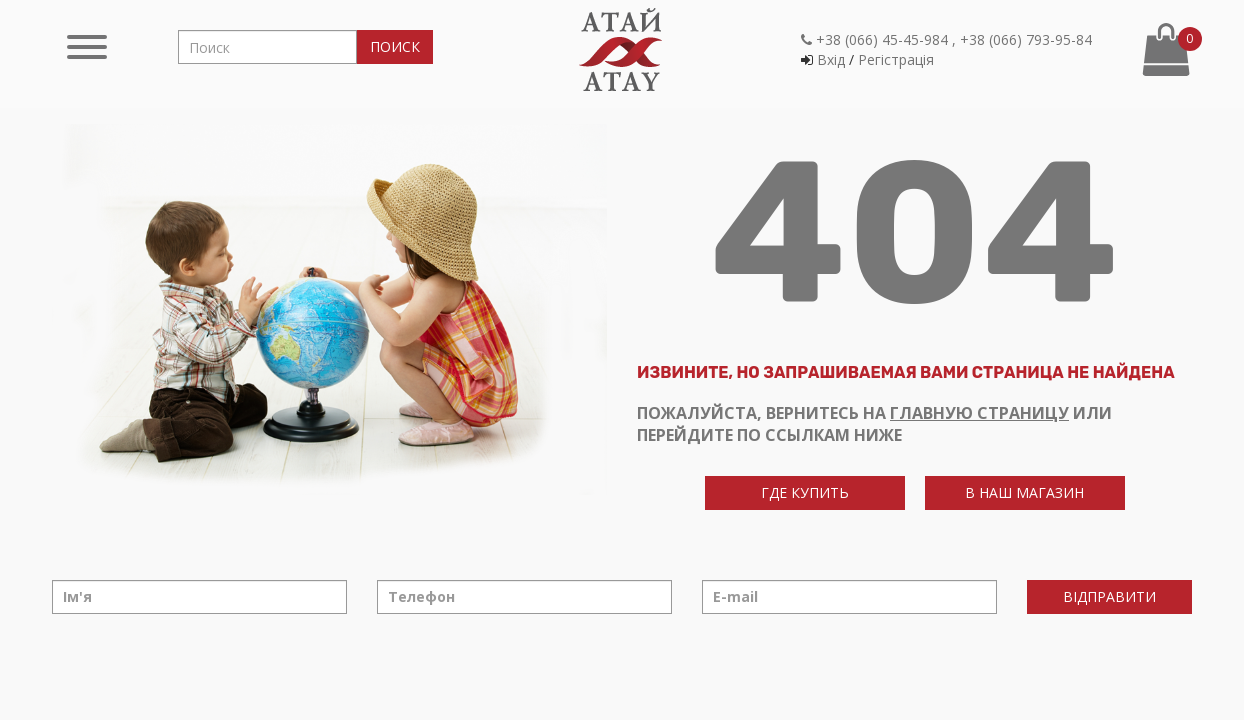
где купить (805, 492)
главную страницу (979, 413)
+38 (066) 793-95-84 (1026, 39)
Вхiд (831, 59)
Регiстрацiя (896, 59)
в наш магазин (1024, 492)
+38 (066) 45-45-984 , (878, 39)
